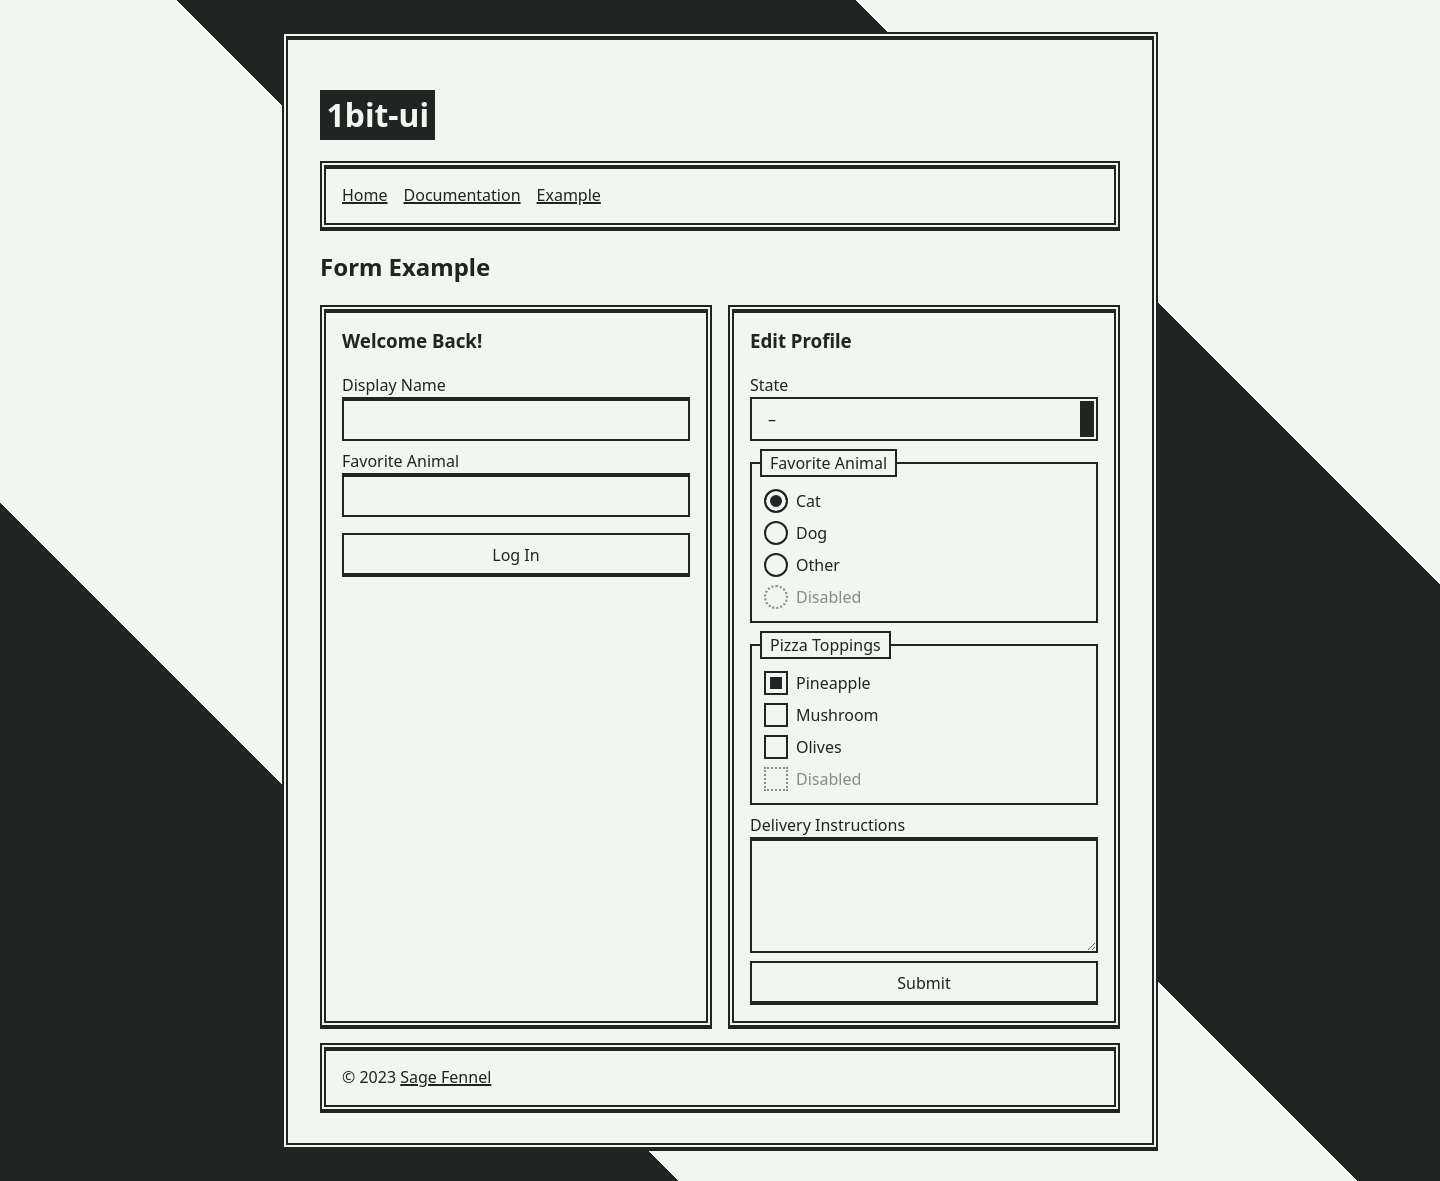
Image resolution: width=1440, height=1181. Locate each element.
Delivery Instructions (827, 825)
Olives (819, 747)
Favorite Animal (400, 461)
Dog (811, 533)
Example (569, 195)
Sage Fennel (445, 1077)
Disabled (828, 597)
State (769, 385)
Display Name (394, 385)
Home (365, 195)
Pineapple (833, 683)
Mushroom (837, 715)
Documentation (462, 195)
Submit (923, 983)
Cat (808, 501)
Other (818, 565)
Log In (515, 555)
